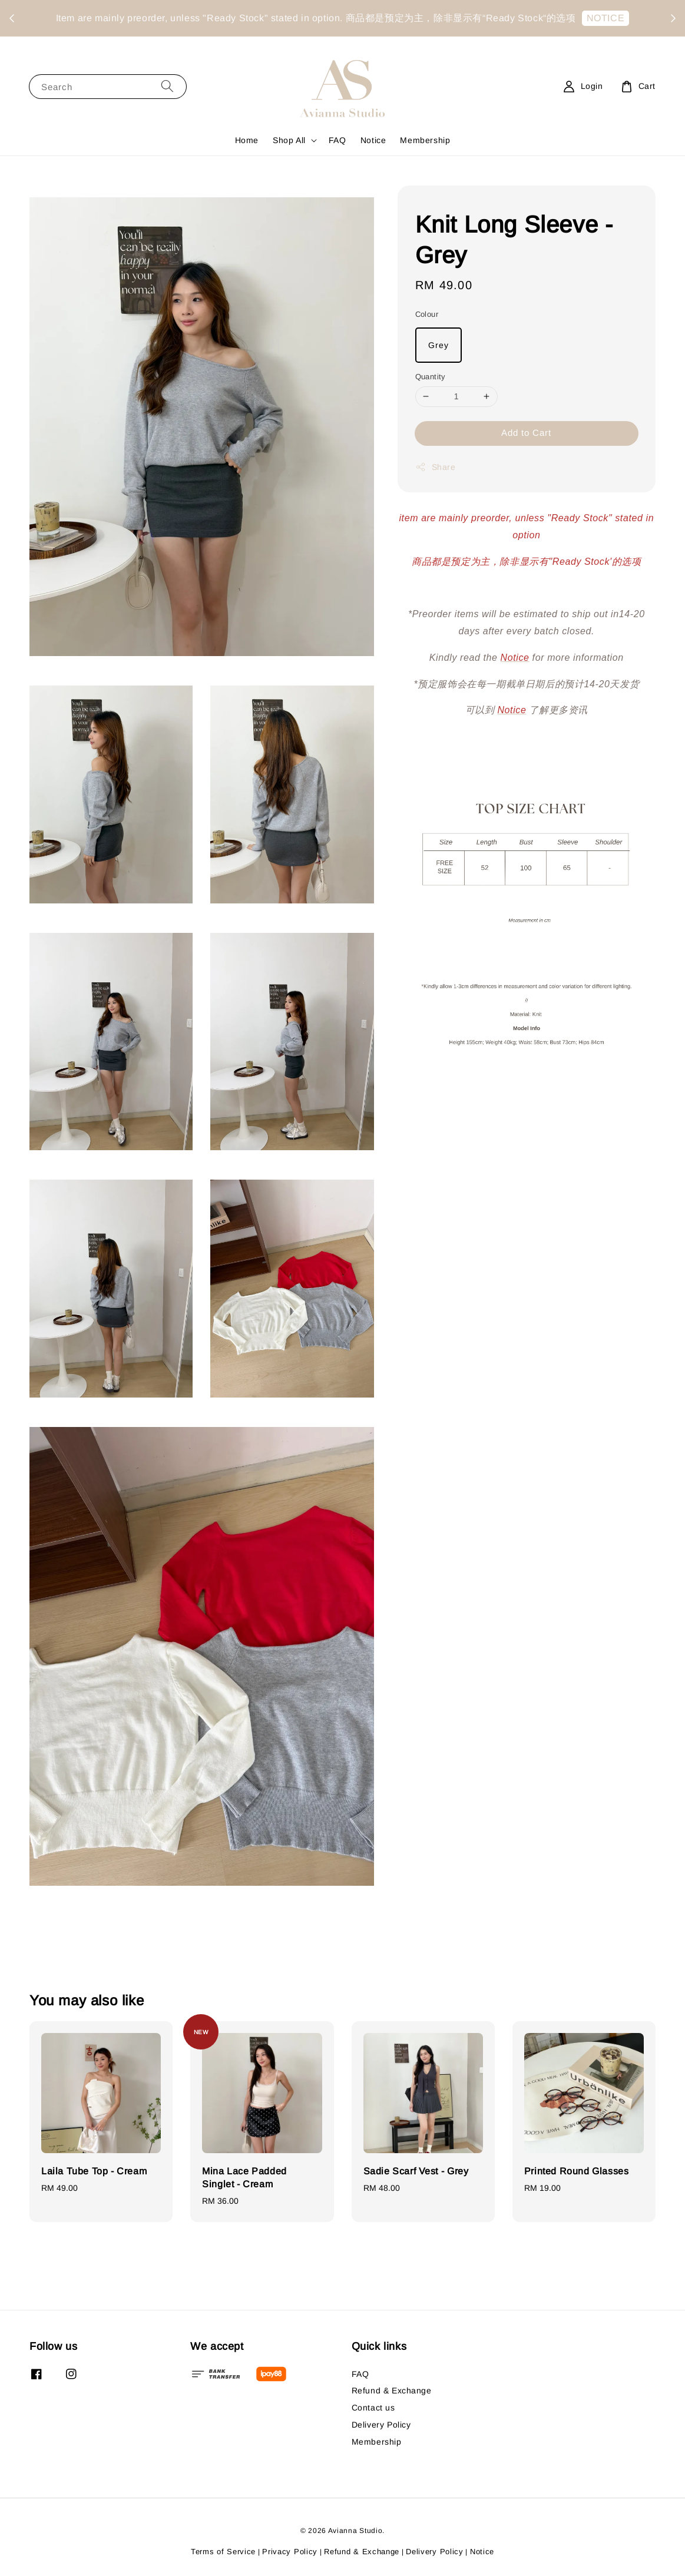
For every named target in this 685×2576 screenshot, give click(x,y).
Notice (373, 140)
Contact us (373, 2407)
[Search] (167, 86)
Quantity (430, 376)
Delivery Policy (381, 2424)
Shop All (289, 140)
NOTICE (345, 27)
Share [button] (435, 467)
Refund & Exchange (392, 2390)
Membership (425, 140)
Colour (426, 314)
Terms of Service (223, 2551)
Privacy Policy (289, 2551)
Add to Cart (526, 433)
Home (247, 140)
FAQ (337, 140)
